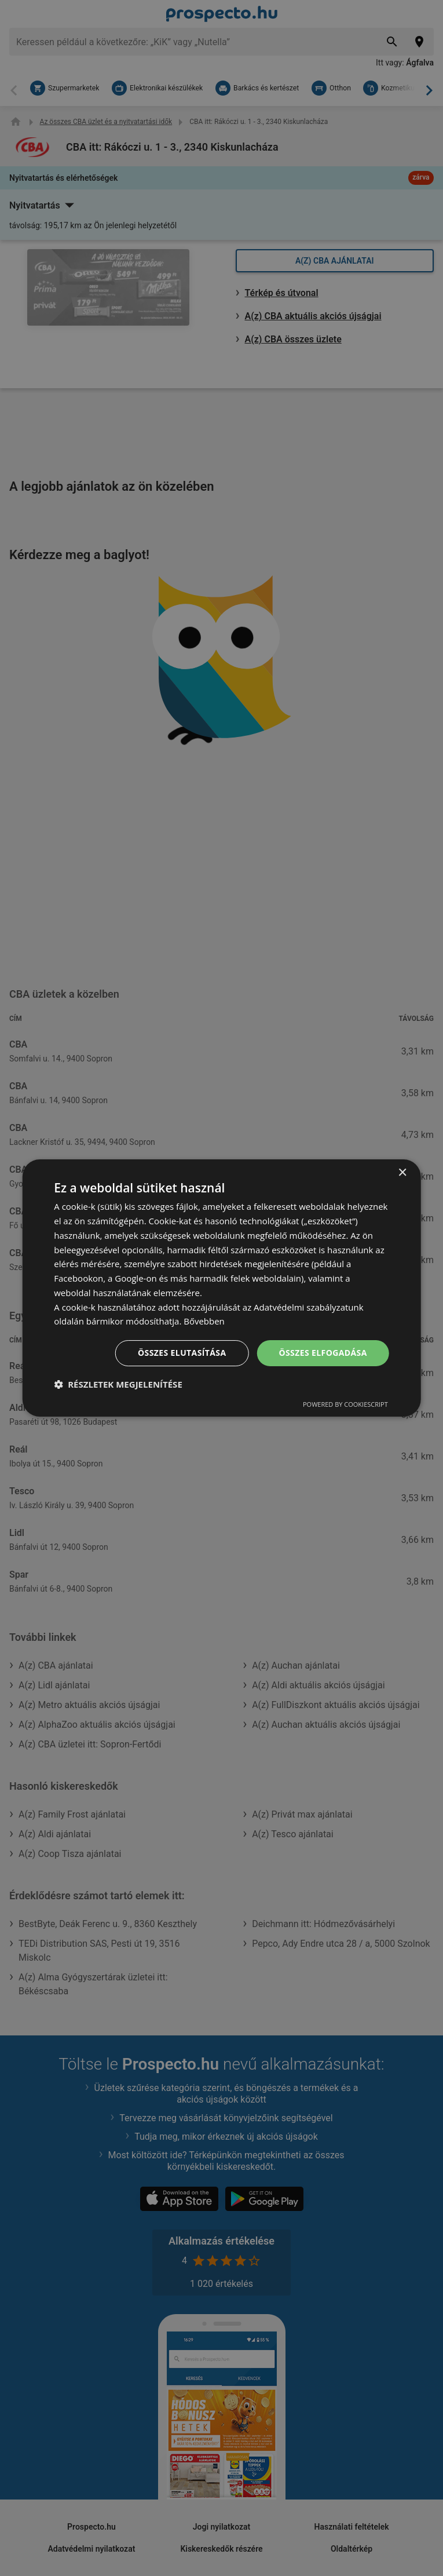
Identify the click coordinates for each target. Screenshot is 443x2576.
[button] (118, 1384)
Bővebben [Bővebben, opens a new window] (204, 1321)
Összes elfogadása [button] (323, 1352)
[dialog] (221, 1288)
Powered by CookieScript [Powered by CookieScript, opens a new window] (345, 1404)
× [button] (402, 1173)
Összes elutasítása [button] (182, 1352)
